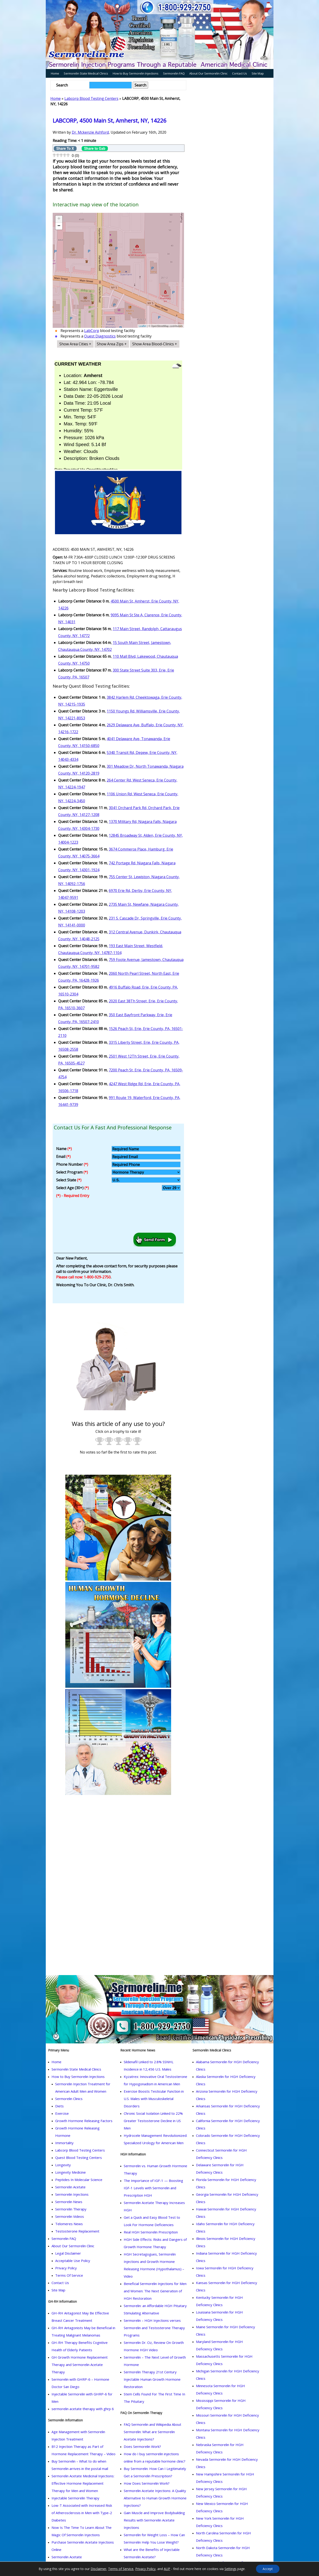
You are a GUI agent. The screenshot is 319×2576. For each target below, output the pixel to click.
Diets (59, 2106)
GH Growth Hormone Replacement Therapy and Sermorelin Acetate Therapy (80, 2364)
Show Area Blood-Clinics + (154, 343)
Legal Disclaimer (68, 2253)
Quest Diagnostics (100, 336)
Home (55, 73)
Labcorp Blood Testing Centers (91, 98)
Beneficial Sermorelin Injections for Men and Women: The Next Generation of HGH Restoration (155, 2291)
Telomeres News (69, 2223)
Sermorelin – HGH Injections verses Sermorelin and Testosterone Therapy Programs (154, 2327)
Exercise (62, 2113)
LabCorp (91, 330)
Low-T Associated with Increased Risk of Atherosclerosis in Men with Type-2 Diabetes (82, 2512)
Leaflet (142, 326)
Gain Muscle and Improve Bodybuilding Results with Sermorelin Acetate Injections (154, 2520)
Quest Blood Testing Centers (78, 2157)
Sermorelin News (68, 2201)
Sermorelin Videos (69, 2216)
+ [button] (58, 219)
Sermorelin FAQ (174, 73)
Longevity (63, 2165)
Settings (230, 2569)
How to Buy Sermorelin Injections (135, 73)
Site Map (258, 73)
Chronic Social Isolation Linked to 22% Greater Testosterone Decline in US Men (153, 2120)
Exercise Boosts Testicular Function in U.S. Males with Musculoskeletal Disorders (154, 2098)
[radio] (99, 1442)
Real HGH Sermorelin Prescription (151, 2232)
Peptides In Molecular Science (78, 2179)
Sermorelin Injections (72, 2194)
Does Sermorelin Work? (142, 2446)
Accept (268, 2569)
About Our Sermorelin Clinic (208, 73)
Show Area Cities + (75, 343)
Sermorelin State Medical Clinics (86, 73)
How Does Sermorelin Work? (147, 2483)
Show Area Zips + (112, 343)
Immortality (64, 2142)
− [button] (58, 226)
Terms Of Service (69, 2275)
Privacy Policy (66, 2268)
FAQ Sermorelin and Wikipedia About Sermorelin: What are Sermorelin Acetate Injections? (152, 2431)
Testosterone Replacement (77, 2231)
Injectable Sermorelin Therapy (75, 2498)
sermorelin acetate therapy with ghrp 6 (83, 2408)
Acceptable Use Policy (72, 2260)
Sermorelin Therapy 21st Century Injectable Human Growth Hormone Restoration (152, 2379)
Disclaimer (98, 2569)
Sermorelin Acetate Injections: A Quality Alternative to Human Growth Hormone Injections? (155, 2498)
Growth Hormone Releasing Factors (83, 2120)
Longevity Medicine (70, 2172)
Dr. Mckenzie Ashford (90, 132)
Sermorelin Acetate (70, 2187)
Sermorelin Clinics (69, 2098)
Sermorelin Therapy (70, 2209)
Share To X (65, 148)
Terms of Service (120, 2569)
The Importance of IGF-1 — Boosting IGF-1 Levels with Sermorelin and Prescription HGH (153, 2188)
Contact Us (239, 73)
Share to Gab (94, 148)
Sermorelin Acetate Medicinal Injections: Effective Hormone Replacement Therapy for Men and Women (83, 2483)
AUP (167, 2569)
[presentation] (87, 1217)
